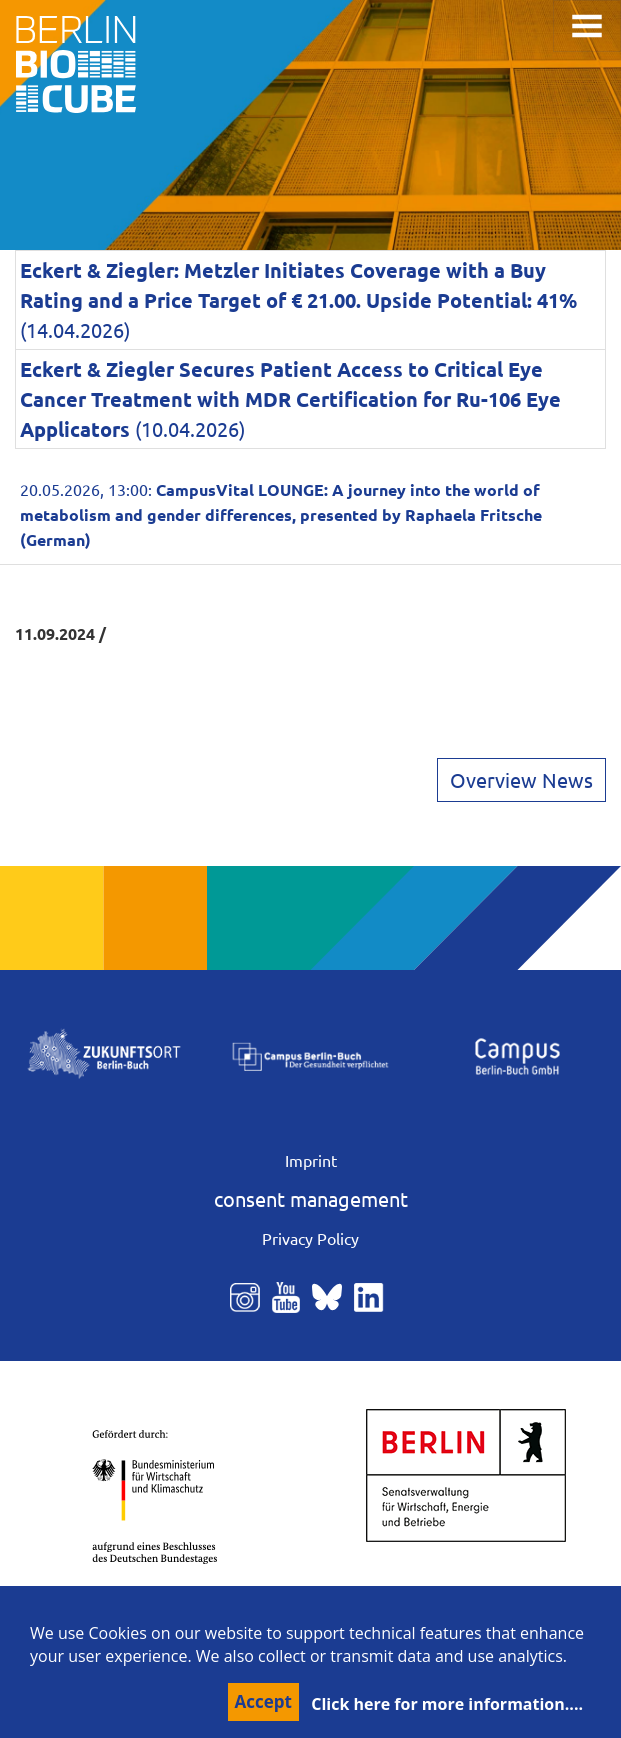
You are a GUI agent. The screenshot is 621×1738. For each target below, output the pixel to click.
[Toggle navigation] (587, 26)
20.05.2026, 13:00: (281, 514)
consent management (311, 1198)
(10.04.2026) (290, 398)
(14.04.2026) (298, 299)
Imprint (311, 1160)
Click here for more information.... (447, 1704)
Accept (263, 1701)
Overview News (521, 779)
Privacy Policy (310, 1238)
